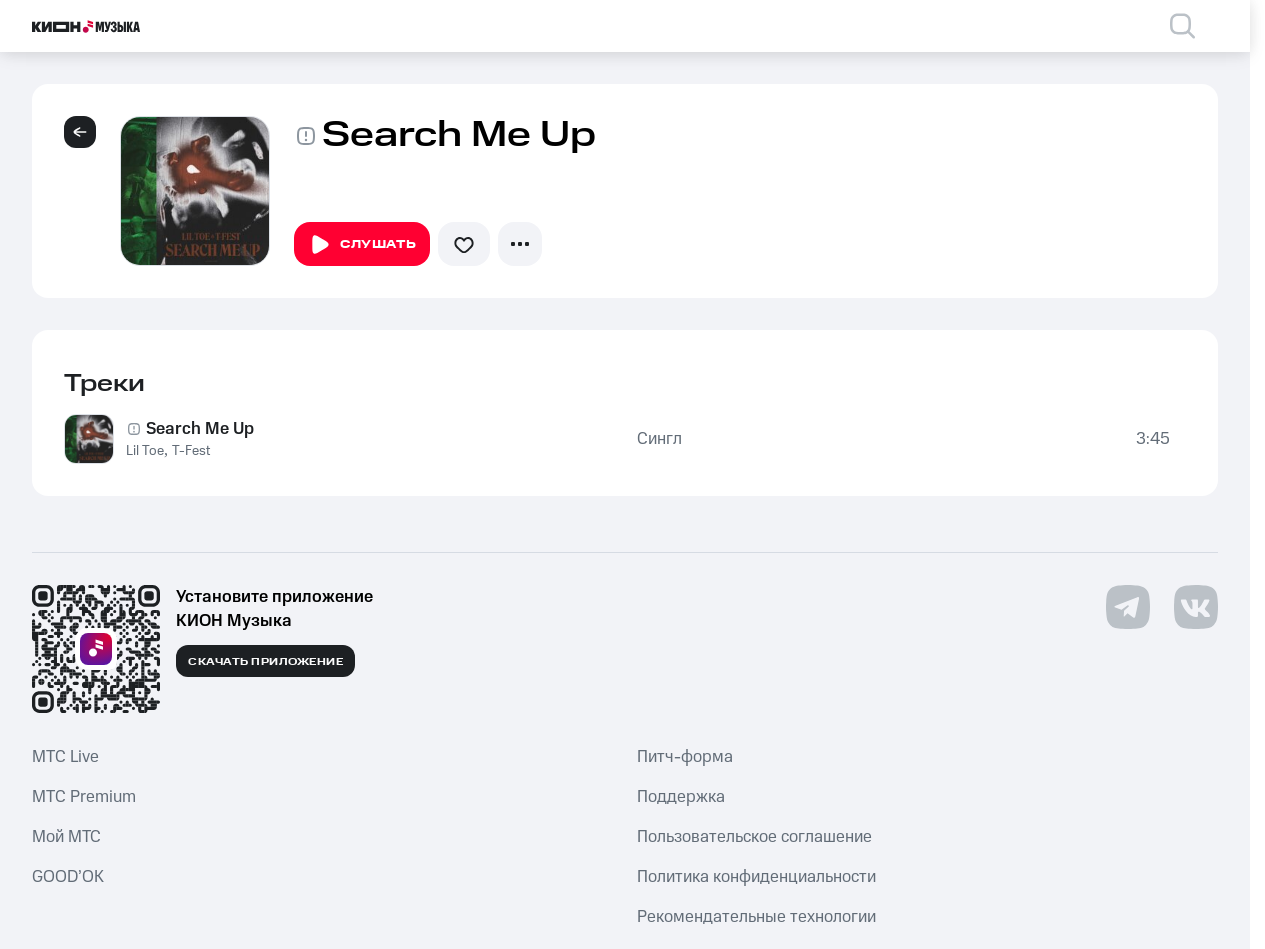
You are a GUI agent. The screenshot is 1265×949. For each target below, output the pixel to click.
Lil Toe (145, 451)
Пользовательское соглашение (754, 837)
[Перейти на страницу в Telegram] (1128, 607)
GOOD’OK (68, 877)
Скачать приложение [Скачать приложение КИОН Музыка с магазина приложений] (265, 662)
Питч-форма (685, 757)
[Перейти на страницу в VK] (1196, 607)
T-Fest (191, 451)
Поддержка (681, 797)
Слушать (362, 245)
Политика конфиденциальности (756, 877)
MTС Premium (84, 797)
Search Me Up (200, 429)
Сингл (659, 439)
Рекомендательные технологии (756, 917)
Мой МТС (66, 837)
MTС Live (65, 757)
